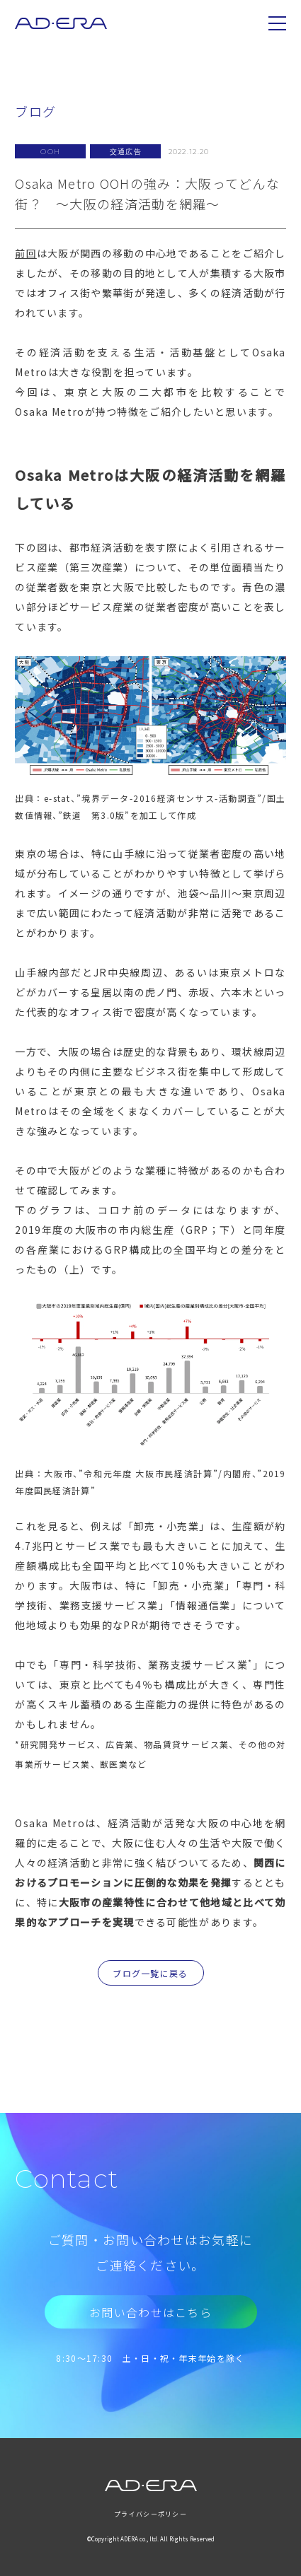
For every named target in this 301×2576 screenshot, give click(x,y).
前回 (26, 253)
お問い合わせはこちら (150, 2312)
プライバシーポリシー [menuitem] (150, 2514)
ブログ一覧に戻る (150, 1973)
